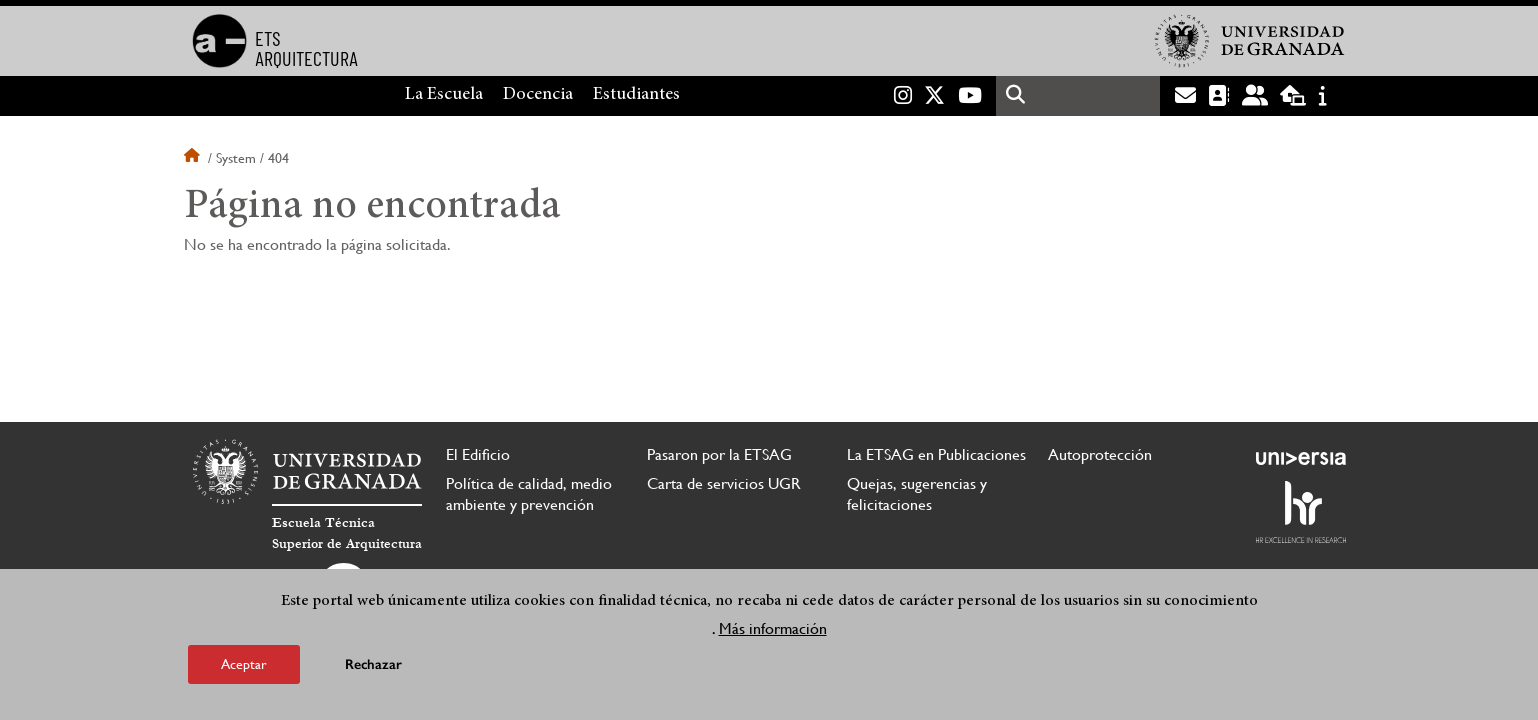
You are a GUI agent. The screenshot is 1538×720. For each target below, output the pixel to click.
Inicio (194, 158)
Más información (773, 628)
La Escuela (444, 95)
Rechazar (373, 664)
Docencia (538, 95)
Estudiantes (636, 95)
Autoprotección (1100, 454)
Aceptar (244, 664)
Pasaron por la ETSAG (719, 454)
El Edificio (478, 454)
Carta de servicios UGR (724, 483)
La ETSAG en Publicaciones (936, 454)
